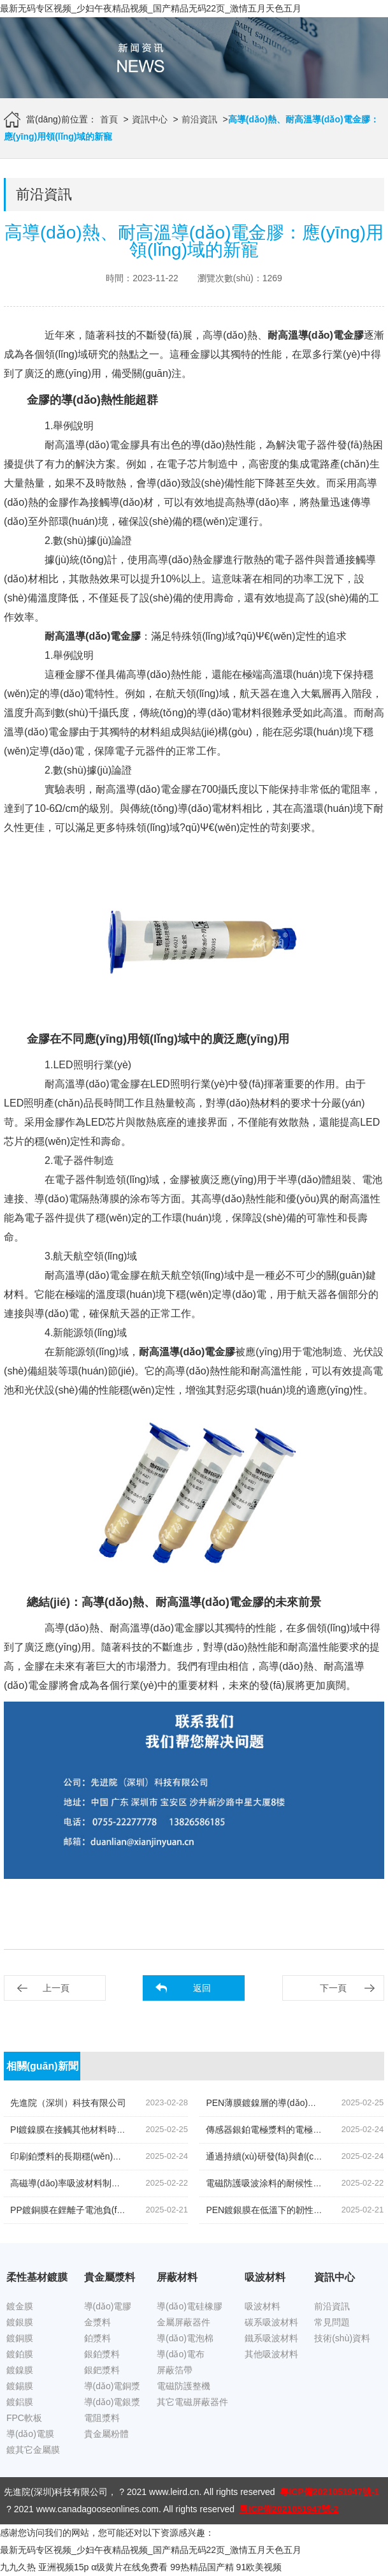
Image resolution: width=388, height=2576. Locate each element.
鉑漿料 (97, 2338)
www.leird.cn (174, 2492)
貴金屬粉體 (106, 2434)
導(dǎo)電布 (181, 2354)
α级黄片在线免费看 (129, 2567)
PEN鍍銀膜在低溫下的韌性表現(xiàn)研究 (288, 2210)
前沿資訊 (199, 119)
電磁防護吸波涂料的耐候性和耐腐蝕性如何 (290, 2183)
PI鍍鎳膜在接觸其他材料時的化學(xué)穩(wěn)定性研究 (120, 2129)
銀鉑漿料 (102, 2354)
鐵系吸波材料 (271, 2338)
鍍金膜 (19, 2306)
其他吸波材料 (271, 2354)
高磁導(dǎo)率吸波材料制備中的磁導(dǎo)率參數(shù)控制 (126, 2183)
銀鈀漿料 (102, 2370)
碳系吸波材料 (271, 2322)
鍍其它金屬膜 (33, 2450)
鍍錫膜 (19, 2386)
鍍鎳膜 (19, 2370)
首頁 (109, 119)
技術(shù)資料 (342, 2338)
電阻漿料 (102, 2418)
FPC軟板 (24, 2418)
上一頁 (56, 1988)
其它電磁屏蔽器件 (192, 2402)
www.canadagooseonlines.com (97, 2509)
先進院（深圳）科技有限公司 (68, 2103)
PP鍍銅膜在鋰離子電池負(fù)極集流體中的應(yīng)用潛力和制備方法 (145, 2210)
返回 (202, 1988)
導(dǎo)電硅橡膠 (189, 2306)
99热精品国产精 (202, 2567)
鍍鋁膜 (19, 2402)
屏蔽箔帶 (174, 2370)
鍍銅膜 (19, 2338)
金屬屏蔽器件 (183, 2322)
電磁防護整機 (183, 2386)
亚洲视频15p (63, 2567)
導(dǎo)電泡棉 (185, 2338)
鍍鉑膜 (19, 2354)
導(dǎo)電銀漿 (112, 2402)
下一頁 (333, 1988)
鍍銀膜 (19, 2322)
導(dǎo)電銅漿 (112, 2386)
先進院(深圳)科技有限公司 (56, 2492)
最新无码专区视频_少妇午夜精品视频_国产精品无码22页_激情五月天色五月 (150, 8)
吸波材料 (262, 2306)
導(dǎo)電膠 (108, 2306)
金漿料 (97, 2322)
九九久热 (18, 2567)
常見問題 (332, 2322)
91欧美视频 (259, 2567)
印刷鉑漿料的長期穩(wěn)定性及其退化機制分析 (106, 2156)
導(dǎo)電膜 (30, 2434)
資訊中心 (150, 119)
